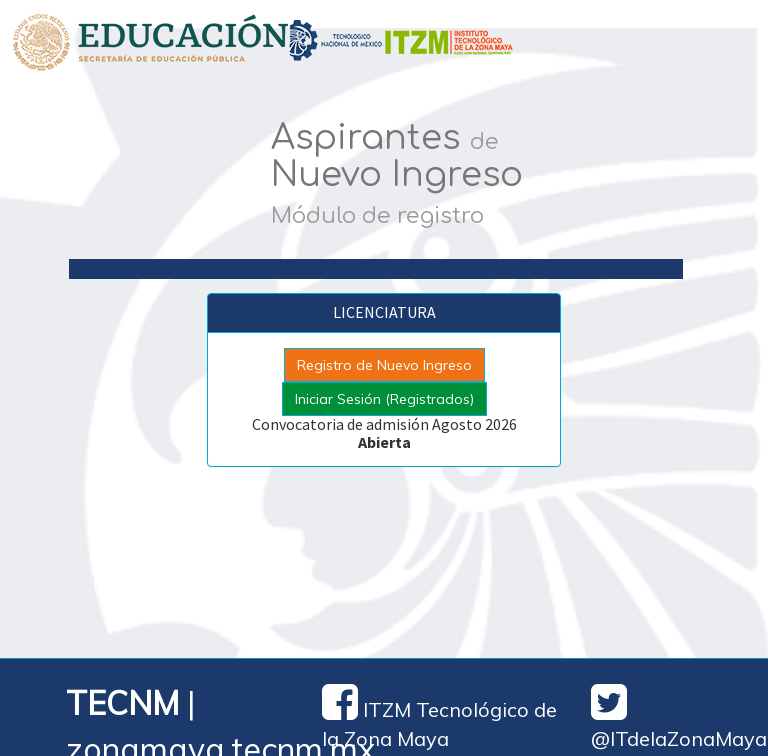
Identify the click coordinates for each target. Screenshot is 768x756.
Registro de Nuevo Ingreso (384, 365)
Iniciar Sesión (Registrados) (384, 399)
